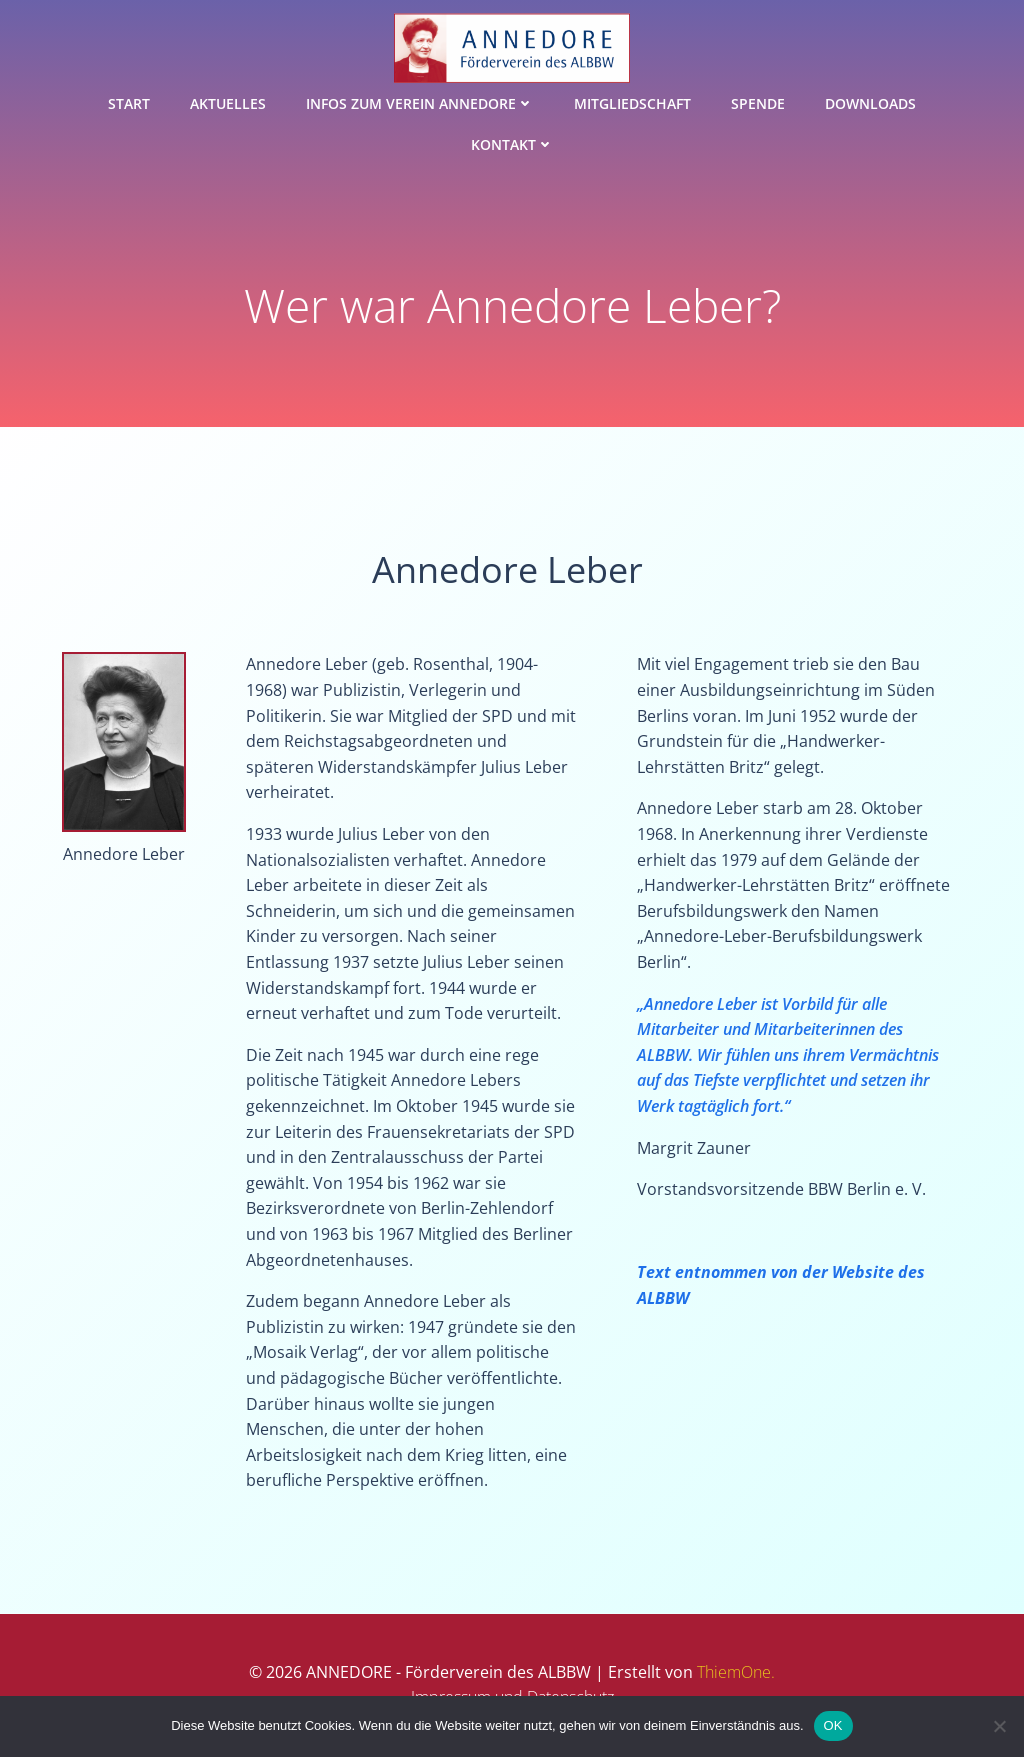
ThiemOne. (736, 1672)
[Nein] (999, 1726)
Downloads (870, 103)
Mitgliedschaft (632, 103)
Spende (758, 103)
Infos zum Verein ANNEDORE (420, 103)
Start (129, 103)
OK (833, 1725)
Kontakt (512, 144)
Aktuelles (228, 103)
